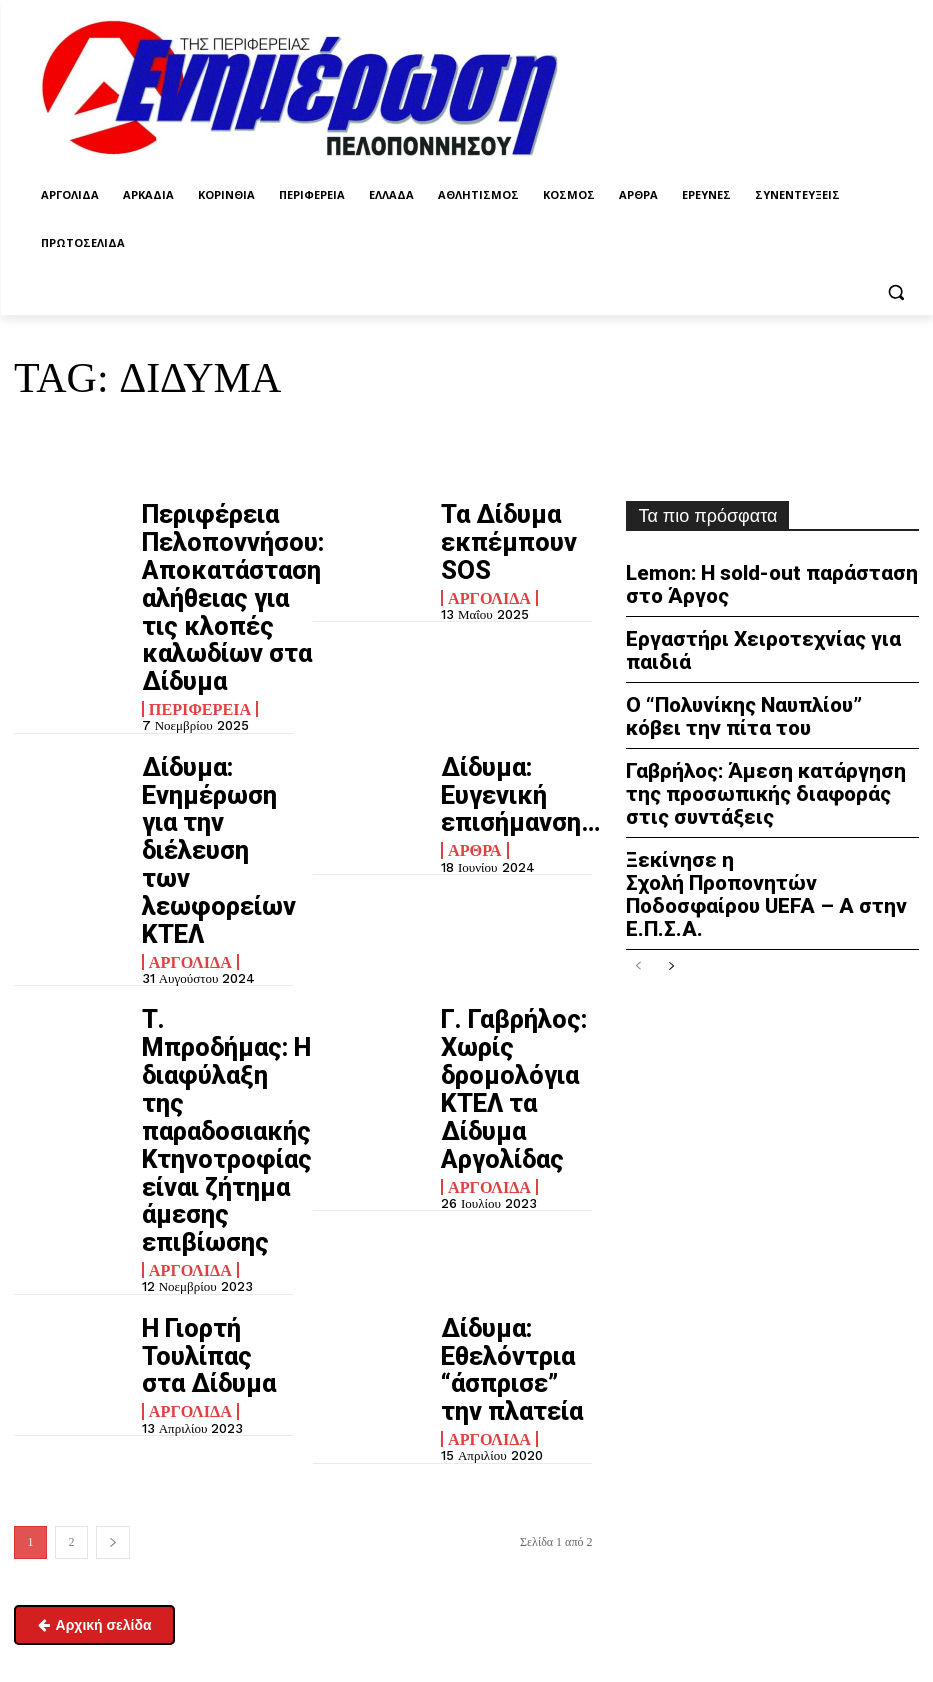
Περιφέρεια (192, 619)
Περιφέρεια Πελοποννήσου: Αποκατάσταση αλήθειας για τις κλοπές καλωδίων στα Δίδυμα (214, 553)
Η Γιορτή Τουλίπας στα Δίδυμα (213, 970)
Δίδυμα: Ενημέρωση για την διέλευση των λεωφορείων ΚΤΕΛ (216, 697)
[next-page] (113, 1132)
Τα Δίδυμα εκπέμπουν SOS (504, 522)
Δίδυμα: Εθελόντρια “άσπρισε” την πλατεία (497, 984)
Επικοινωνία (46, 1548)
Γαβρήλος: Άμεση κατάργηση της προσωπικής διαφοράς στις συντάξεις (759, 743)
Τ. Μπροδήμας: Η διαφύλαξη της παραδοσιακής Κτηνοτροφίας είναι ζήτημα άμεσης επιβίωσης (216, 840)
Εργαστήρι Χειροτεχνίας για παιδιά (768, 628)
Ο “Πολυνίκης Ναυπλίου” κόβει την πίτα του (767, 676)
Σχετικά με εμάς (59, 1600)
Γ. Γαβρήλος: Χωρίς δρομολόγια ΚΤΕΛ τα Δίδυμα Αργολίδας (514, 823)
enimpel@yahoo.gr (66, 1496)
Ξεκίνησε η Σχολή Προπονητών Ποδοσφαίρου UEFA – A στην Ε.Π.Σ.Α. (751, 819)
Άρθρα (470, 714)
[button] (895, 291)
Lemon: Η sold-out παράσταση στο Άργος (765, 580)
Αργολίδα (483, 553)
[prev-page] (638, 874)
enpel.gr (542, 1569)
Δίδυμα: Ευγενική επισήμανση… (507, 683)
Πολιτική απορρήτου (672, 1438)
